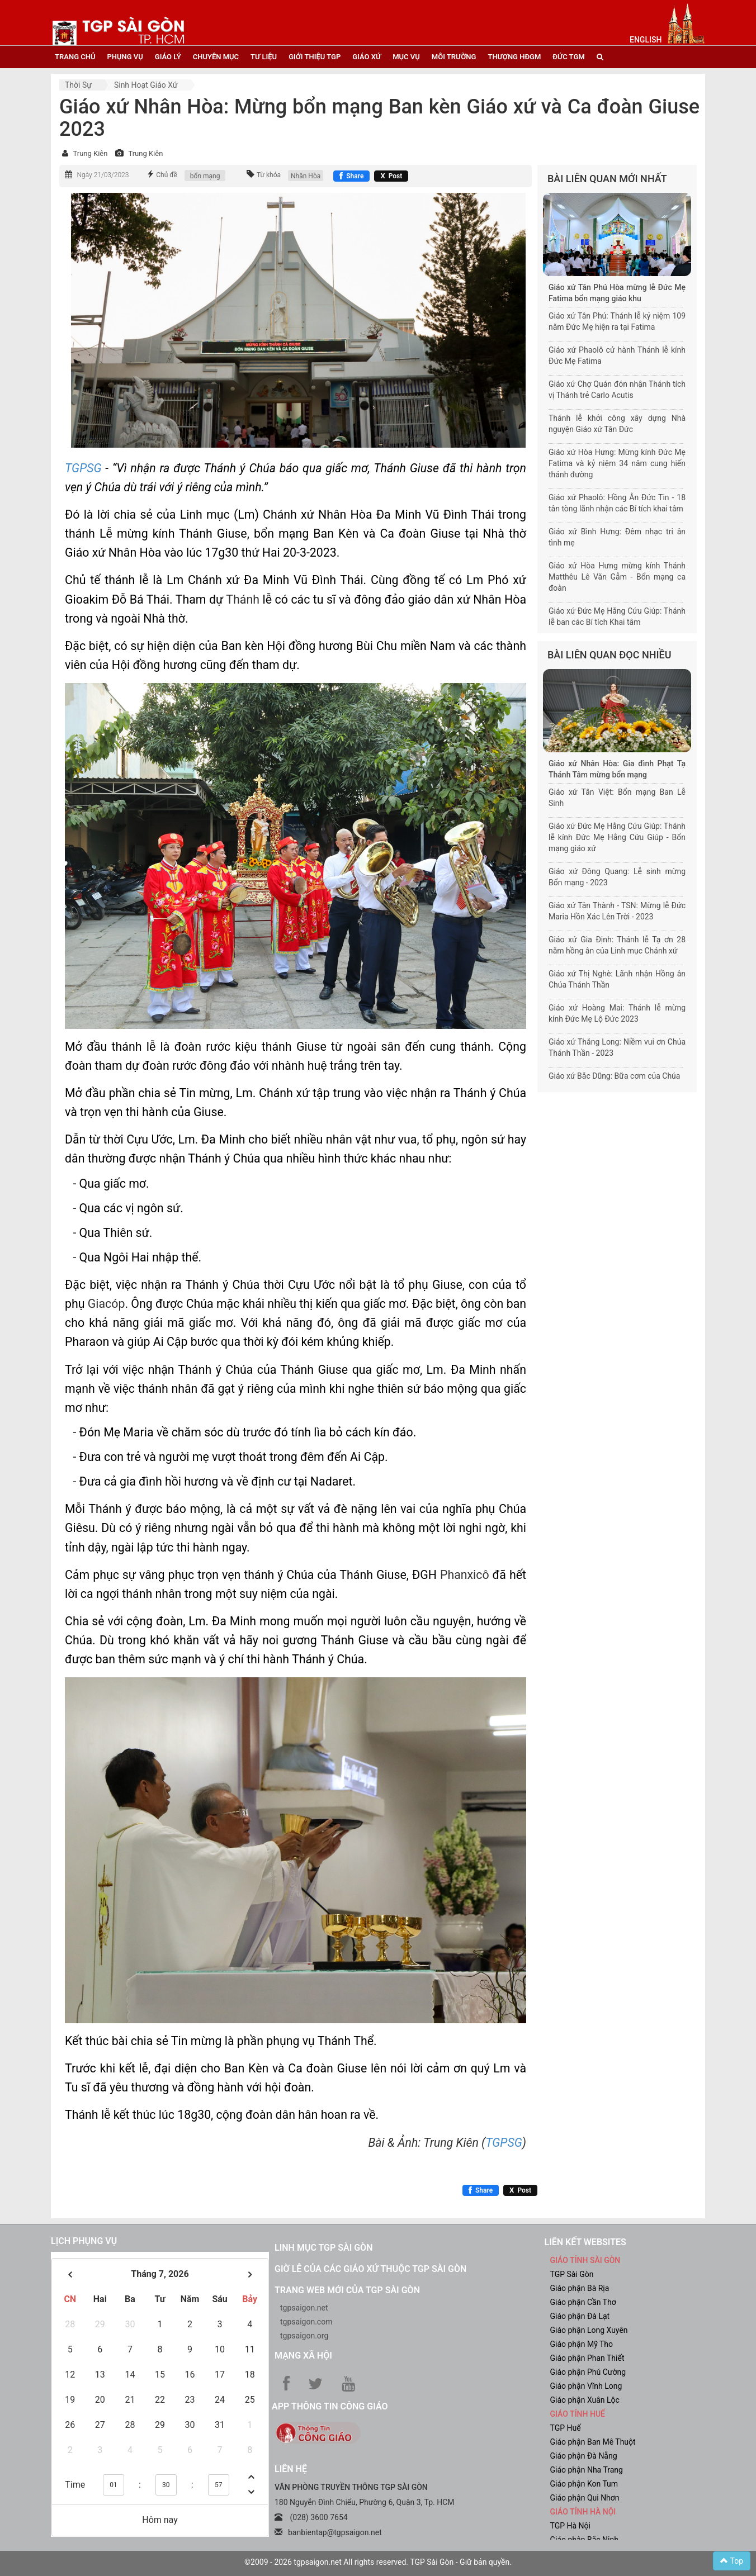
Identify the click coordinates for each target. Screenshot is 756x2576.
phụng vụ (125, 57)
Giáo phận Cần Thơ (583, 2302)
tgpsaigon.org (304, 2335)
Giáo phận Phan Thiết (587, 2358)
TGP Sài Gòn (572, 2274)
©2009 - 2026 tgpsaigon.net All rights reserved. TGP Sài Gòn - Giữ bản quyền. (378, 2562)
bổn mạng (205, 176)
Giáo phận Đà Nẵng (583, 2455)
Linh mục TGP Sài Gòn (323, 2247)
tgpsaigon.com (306, 2321)
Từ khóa (269, 175)
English (646, 39)
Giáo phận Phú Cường (588, 2372)
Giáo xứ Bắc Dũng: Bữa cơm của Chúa (614, 1075)
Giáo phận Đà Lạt (580, 2316)
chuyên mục (216, 57)
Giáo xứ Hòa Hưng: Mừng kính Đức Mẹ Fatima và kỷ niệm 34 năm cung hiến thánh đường (617, 463)
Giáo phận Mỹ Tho (581, 2344)
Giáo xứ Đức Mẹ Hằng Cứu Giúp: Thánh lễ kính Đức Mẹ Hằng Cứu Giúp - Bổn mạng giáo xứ (617, 837)
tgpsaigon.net (304, 2307)
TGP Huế (565, 2427)
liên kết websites (585, 2242)
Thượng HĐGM (514, 57)
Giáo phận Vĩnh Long (586, 2386)
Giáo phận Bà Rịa (579, 2288)
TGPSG (83, 468)
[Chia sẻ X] (391, 176)
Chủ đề (166, 175)
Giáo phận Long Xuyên (589, 2330)
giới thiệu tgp (315, 57)
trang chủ (75, 57)
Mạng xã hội (303, 2355)
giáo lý (168, 57)
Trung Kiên (90, 153)
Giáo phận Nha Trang (586, 2469)
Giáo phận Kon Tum (584, 2483)
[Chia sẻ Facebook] (351, 176)
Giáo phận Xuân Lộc (585, 2399)
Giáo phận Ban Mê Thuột (593, 2441)
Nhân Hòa (305, 176)
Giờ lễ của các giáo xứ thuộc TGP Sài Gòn (370, 2269)
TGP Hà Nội (570, 2525)
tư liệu (264, 57)
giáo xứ (366, 57)
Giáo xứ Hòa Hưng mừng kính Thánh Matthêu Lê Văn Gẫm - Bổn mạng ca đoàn (617, 576)
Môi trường (454, 57)
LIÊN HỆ (291, 2469)
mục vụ (406, 57)
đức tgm (568, 57)
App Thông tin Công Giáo (330, 2406)
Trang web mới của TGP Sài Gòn (347, 2290)
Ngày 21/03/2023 (103, 175)
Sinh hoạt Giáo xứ (146, 84)
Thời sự (78, 84)
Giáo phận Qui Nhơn (585, 2497)
